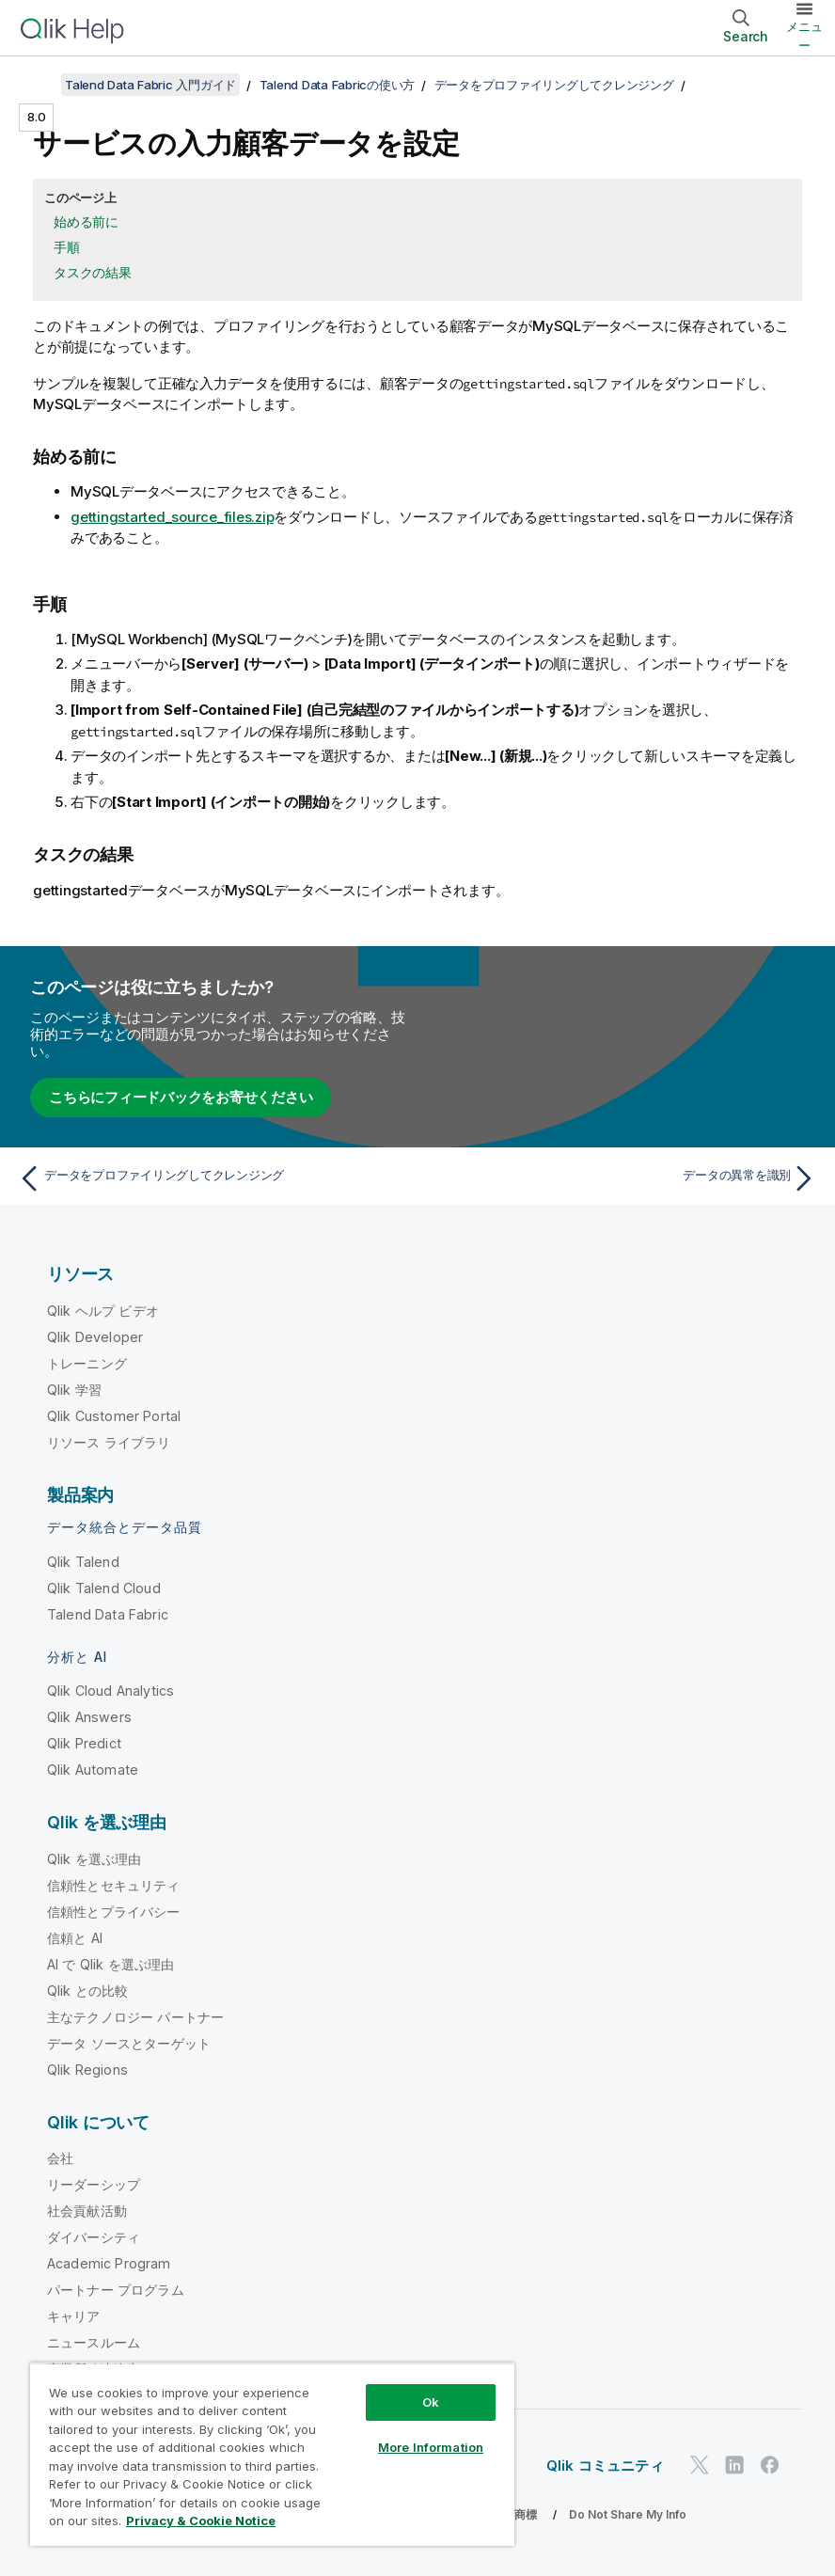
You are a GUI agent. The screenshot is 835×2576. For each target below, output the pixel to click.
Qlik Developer (95, 1337)
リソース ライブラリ (109, 1442)
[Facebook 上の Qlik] (770, 2464)
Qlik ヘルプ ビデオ (103, 1311)
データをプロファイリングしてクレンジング (554, 84)
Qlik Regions (87, 2070)
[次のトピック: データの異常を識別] (623, 1178)
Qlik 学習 (74, 1390)
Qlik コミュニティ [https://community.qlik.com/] (605, 2465)
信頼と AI (74, 1938)
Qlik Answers (89, 1717)
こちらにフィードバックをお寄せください (180, 1097)
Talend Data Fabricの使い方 (338, 84)
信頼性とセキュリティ (114, 1885)
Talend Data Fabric (107, 1614)
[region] (272, 2454)
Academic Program (109, 2263)
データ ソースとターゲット (129, 2043)
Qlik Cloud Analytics (110, 1691)
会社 (60, 2158)
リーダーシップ (93, 2184)
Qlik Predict (84, 1743)
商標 (525, 2514)
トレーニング (87, 1363)
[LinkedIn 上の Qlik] (734, 2464)
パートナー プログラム (115, 2290)
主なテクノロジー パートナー (135, 2017)
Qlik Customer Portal (114, 1416)
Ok (430, 2402)
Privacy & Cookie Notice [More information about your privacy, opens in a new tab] (201, 2520)
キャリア (74, 2316)
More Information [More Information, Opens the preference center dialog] (430, 2447)
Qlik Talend (83, 1562)
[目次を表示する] (38, 85)
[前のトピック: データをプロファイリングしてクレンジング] (211, 1178)
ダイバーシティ (93, 2237)
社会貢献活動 (87, 2211)
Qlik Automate (92, 1770)
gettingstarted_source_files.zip (172, 517)
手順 (67, 247)
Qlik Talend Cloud (104, 1588)
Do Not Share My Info (627, 2514)
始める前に (86, 221)
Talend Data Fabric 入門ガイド (150, 84)
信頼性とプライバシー (114, 1912)
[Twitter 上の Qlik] (699, 2464)
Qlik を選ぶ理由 (94, 1859)
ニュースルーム (93, 2342)
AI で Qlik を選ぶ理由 (110, 1964)
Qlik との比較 (87, 1991)
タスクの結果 (93, 272)
